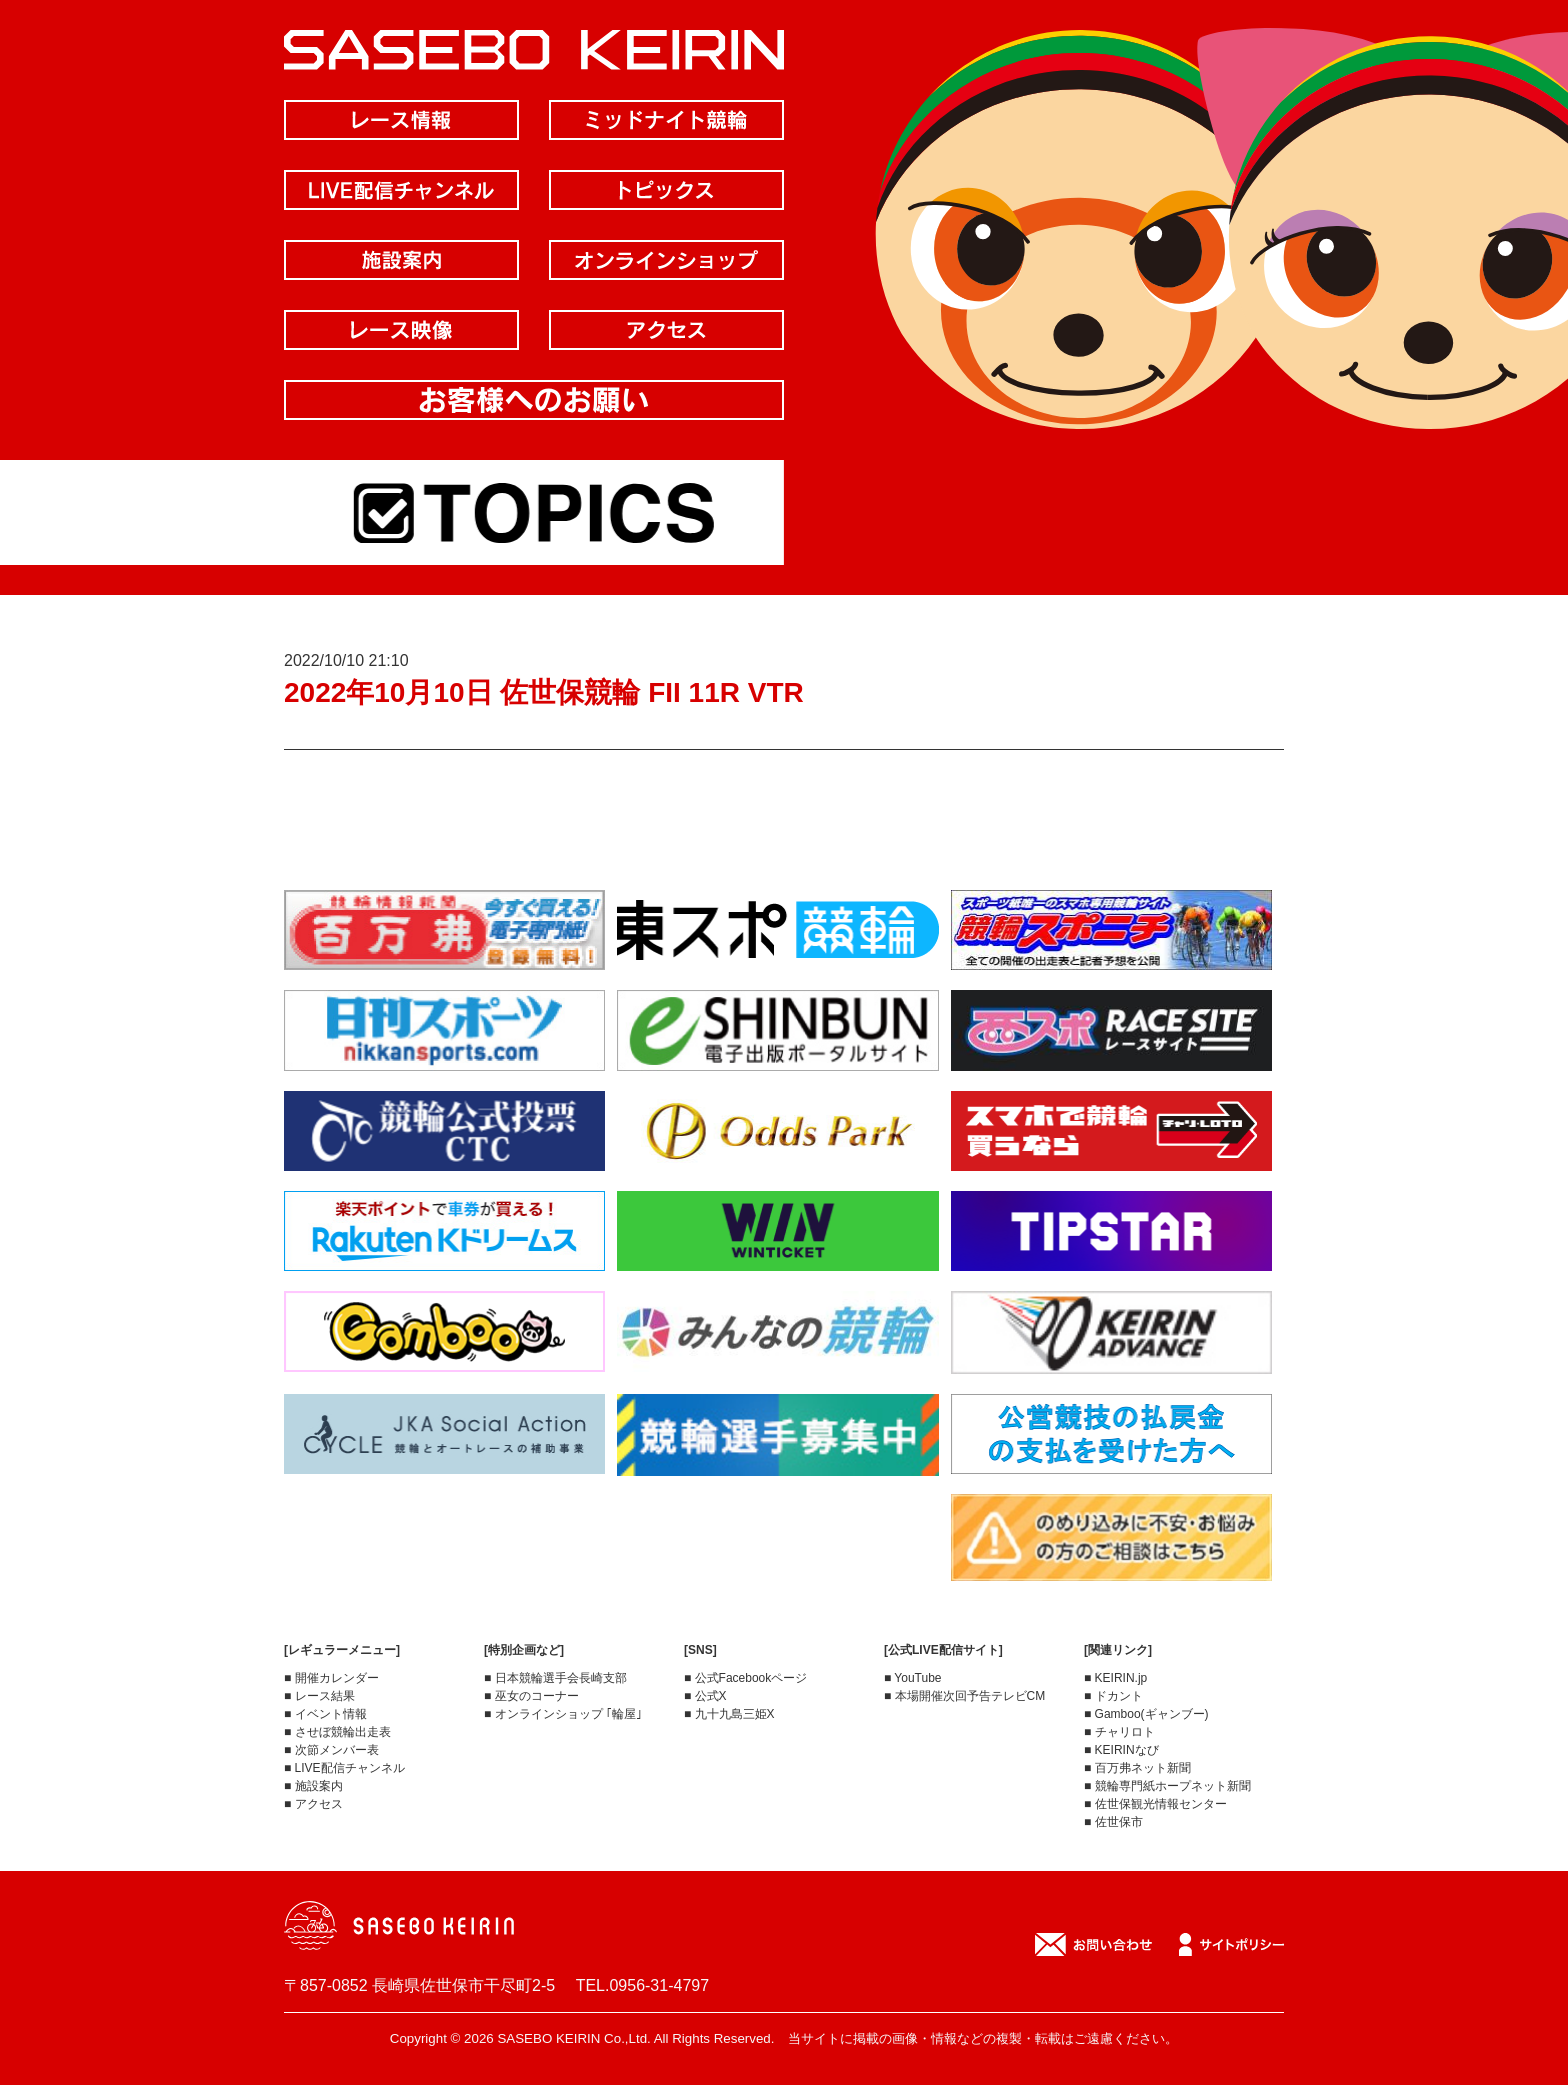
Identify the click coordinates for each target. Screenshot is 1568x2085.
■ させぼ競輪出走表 (337, 1732)
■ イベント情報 (325, 1714)
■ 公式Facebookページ (745, 1678)
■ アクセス (313, 1804)
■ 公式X (705, 1696)
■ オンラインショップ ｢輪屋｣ (563, 1714)
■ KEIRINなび (1121, 1750)
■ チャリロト (1119, 1732)
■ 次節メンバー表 (331, 1750)
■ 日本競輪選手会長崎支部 (555, 1678)
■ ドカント (1113, 1696)
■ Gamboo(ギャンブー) (1146, 1714)
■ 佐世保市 (1113, 1822)
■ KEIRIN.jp (1115, 1678)
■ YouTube (913, 1678)
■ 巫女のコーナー (531, 1696)
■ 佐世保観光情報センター (1155, 1804)
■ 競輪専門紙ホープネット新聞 (1167, 1786)
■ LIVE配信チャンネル (344, 1768)
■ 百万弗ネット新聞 (1137, 1768)
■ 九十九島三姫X (729, 1714)
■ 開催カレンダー (331, 1678)
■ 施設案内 (313, 1786)
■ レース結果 (319, 1696)
